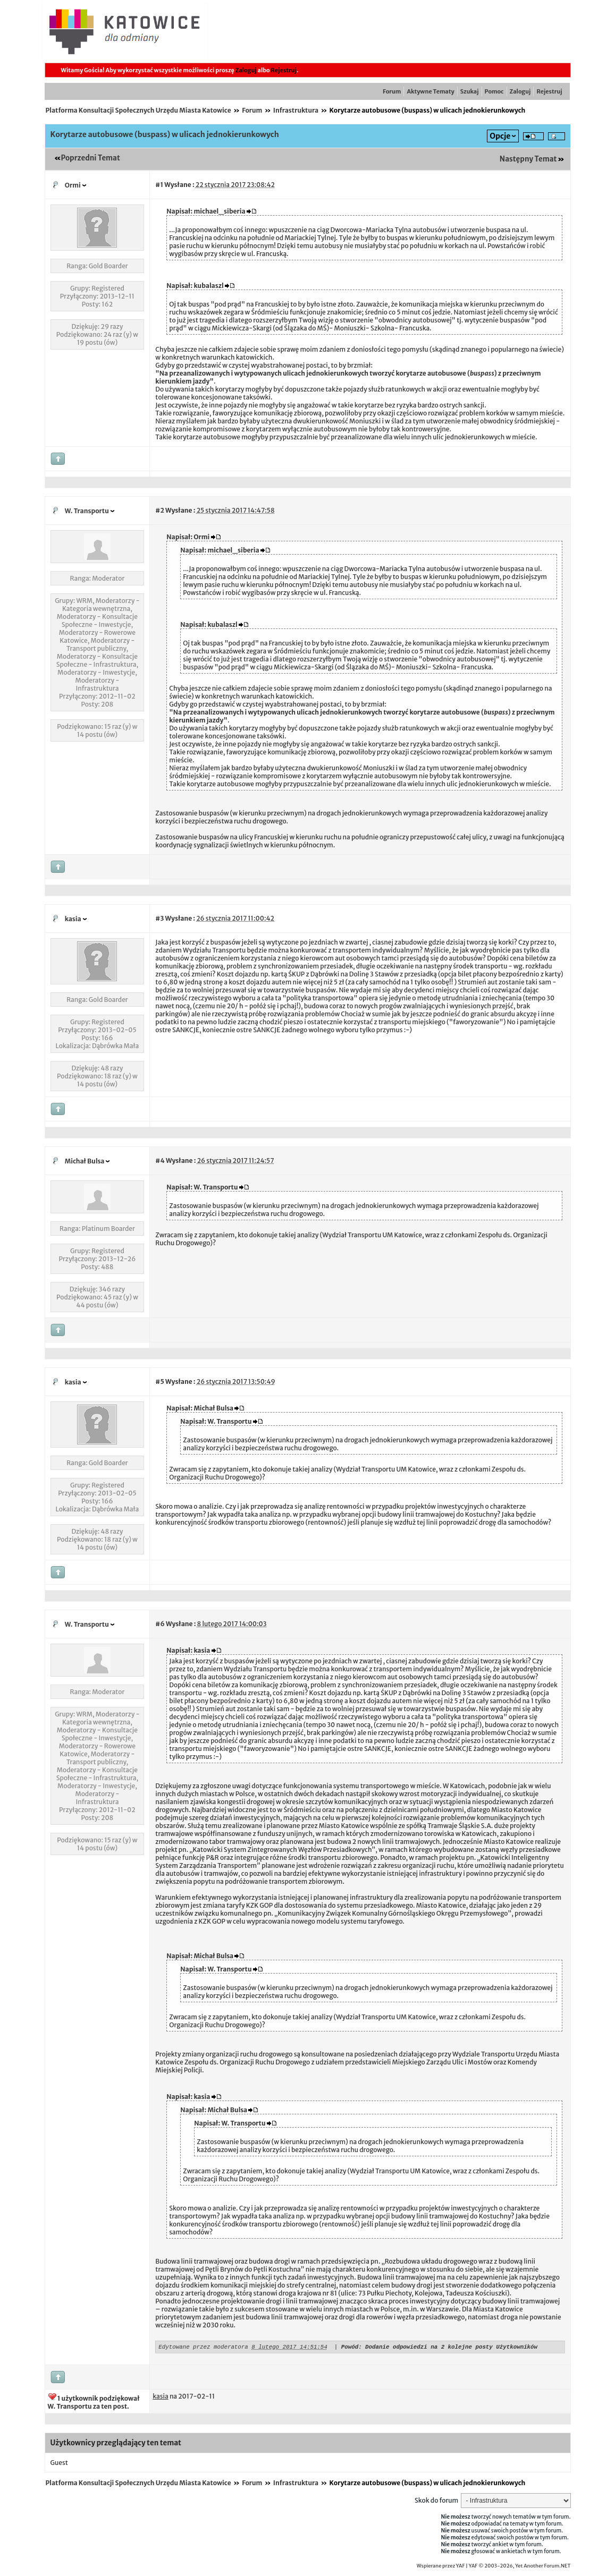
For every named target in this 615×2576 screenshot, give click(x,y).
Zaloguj (246, 70)
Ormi (73, 185)
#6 (159, 1624)
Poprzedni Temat (90, 158)
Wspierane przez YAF (441, 2567)
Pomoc (494, 91)
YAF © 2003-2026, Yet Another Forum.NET (520, 2567)
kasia (73, 919)
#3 (159, 918)
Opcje (500, 136)
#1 (159, 185)
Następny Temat (528, 159)
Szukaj (469, 91)
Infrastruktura (295, 110)
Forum (392, 91)
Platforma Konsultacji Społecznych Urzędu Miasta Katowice (138, 110)
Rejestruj (284, 70)
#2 (159, 510)
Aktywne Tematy (430, 91)
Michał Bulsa (85, 1161)
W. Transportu (87, 511)
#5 (159, 1381)
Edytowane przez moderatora (203, 2348)
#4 (159, 1160)
